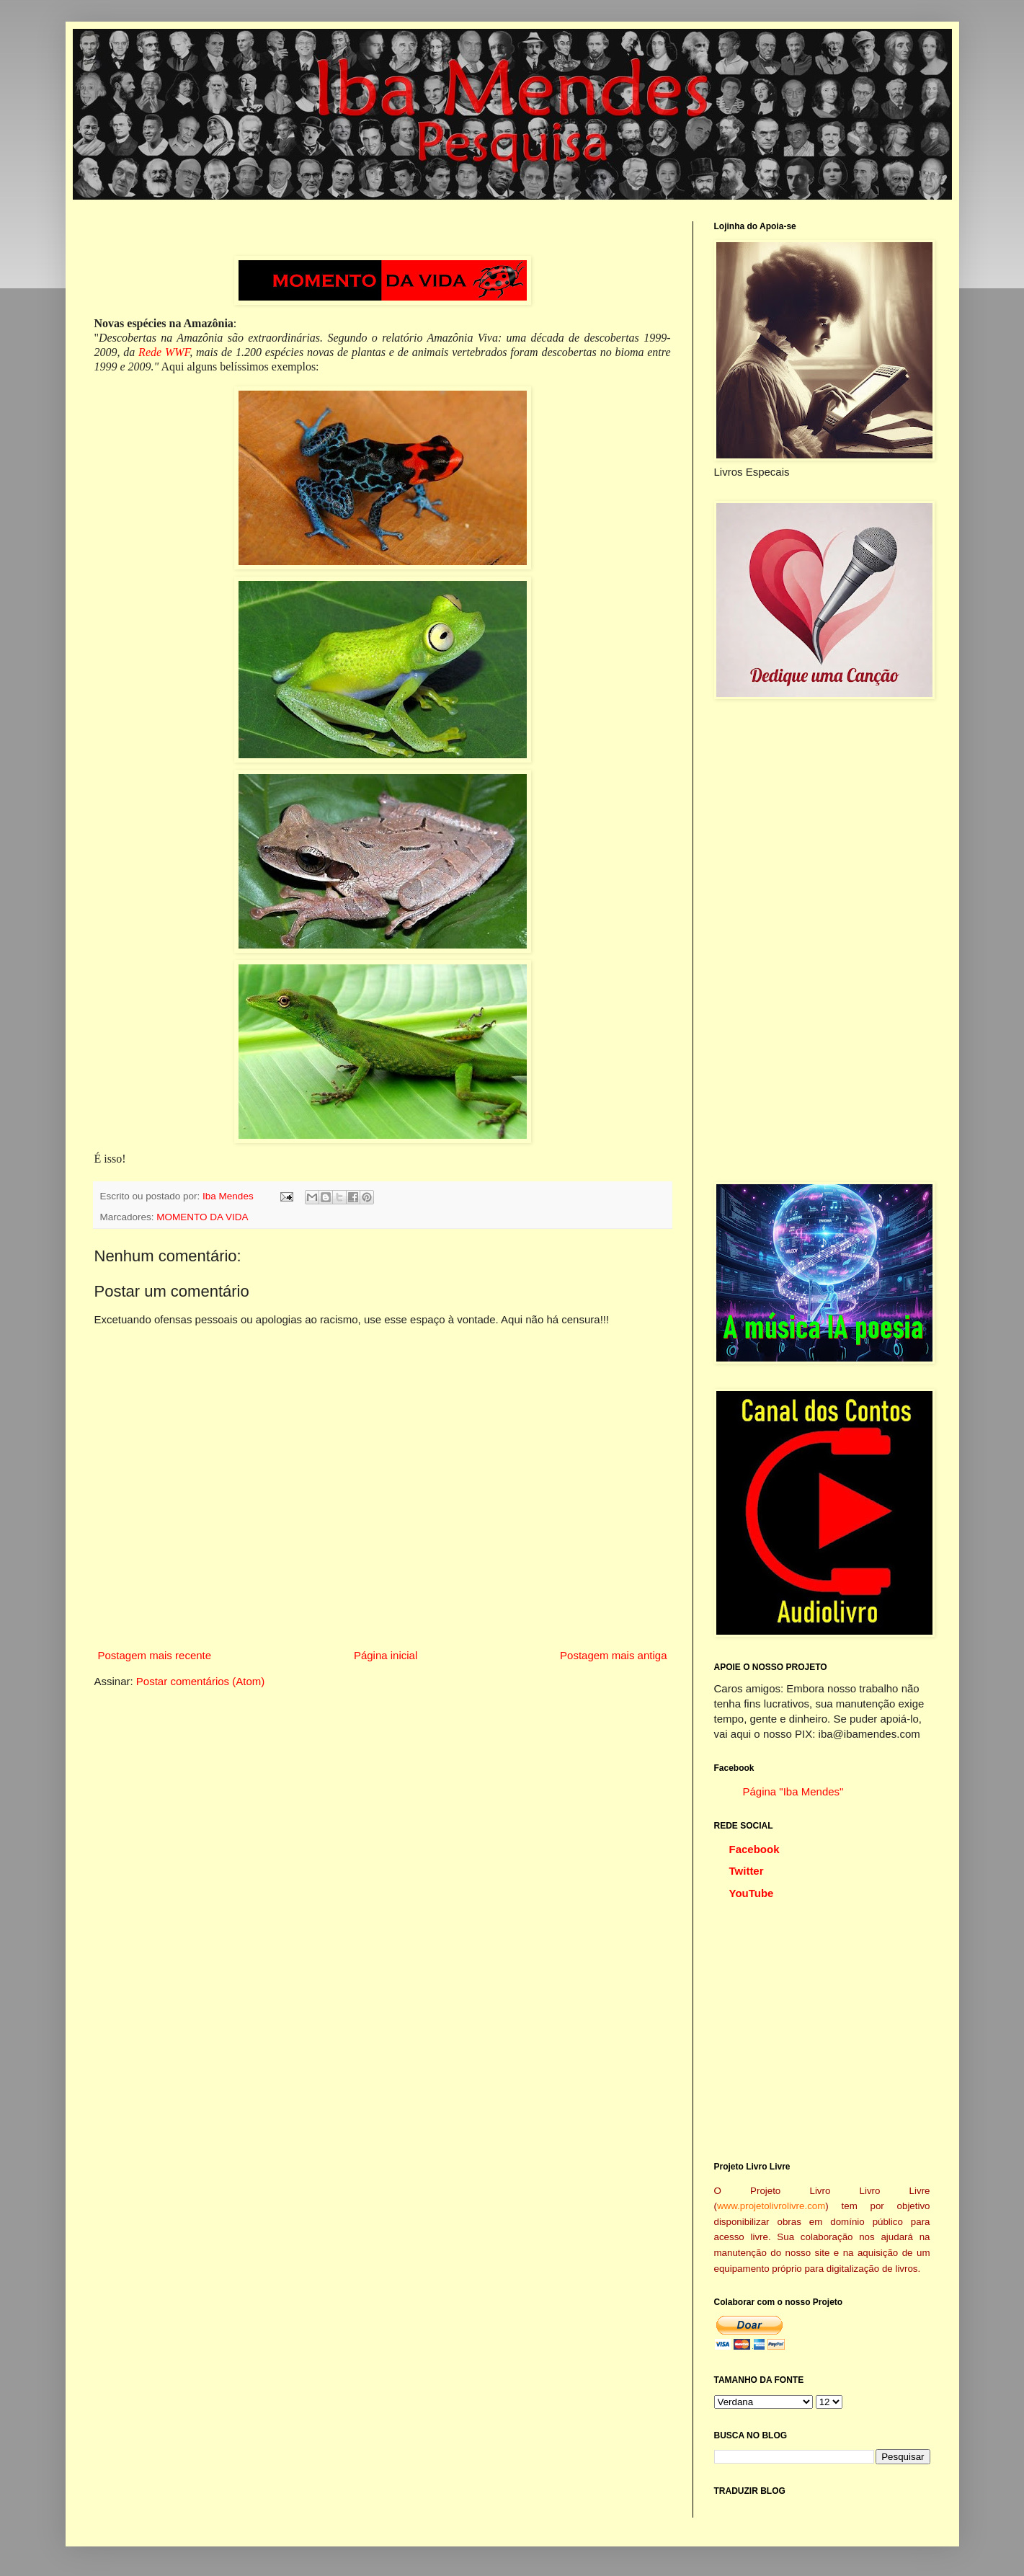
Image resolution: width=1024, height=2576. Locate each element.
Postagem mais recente (155, 1655)
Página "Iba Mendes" (793, 1791)
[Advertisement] (822, 940)
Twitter (746, 1871)
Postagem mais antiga (613, 1655)
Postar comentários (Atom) (200, 1681)
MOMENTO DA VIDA (202, 1217)
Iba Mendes (229, 1196)
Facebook (754, 1849)
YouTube (751, 1893)
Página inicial (385, 1655)
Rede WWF (164, 352)
